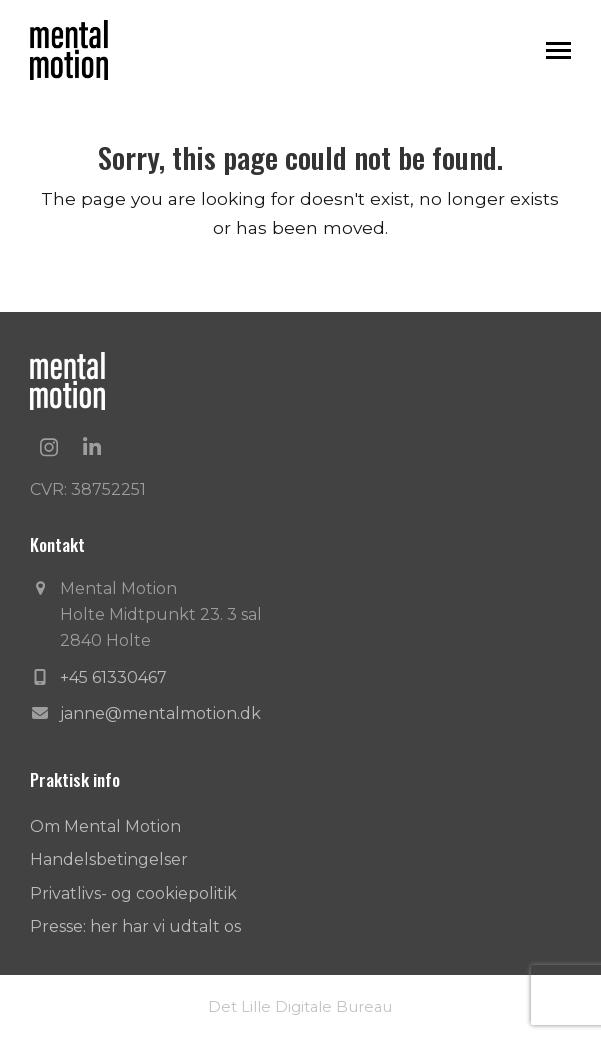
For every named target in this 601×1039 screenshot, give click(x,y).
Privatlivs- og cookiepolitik (133, 893)
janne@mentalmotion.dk (160, 713)
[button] (558, 50)
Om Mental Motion (105, 826)
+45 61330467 (113, 677)
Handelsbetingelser (109, 859)
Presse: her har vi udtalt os (135, 926)
